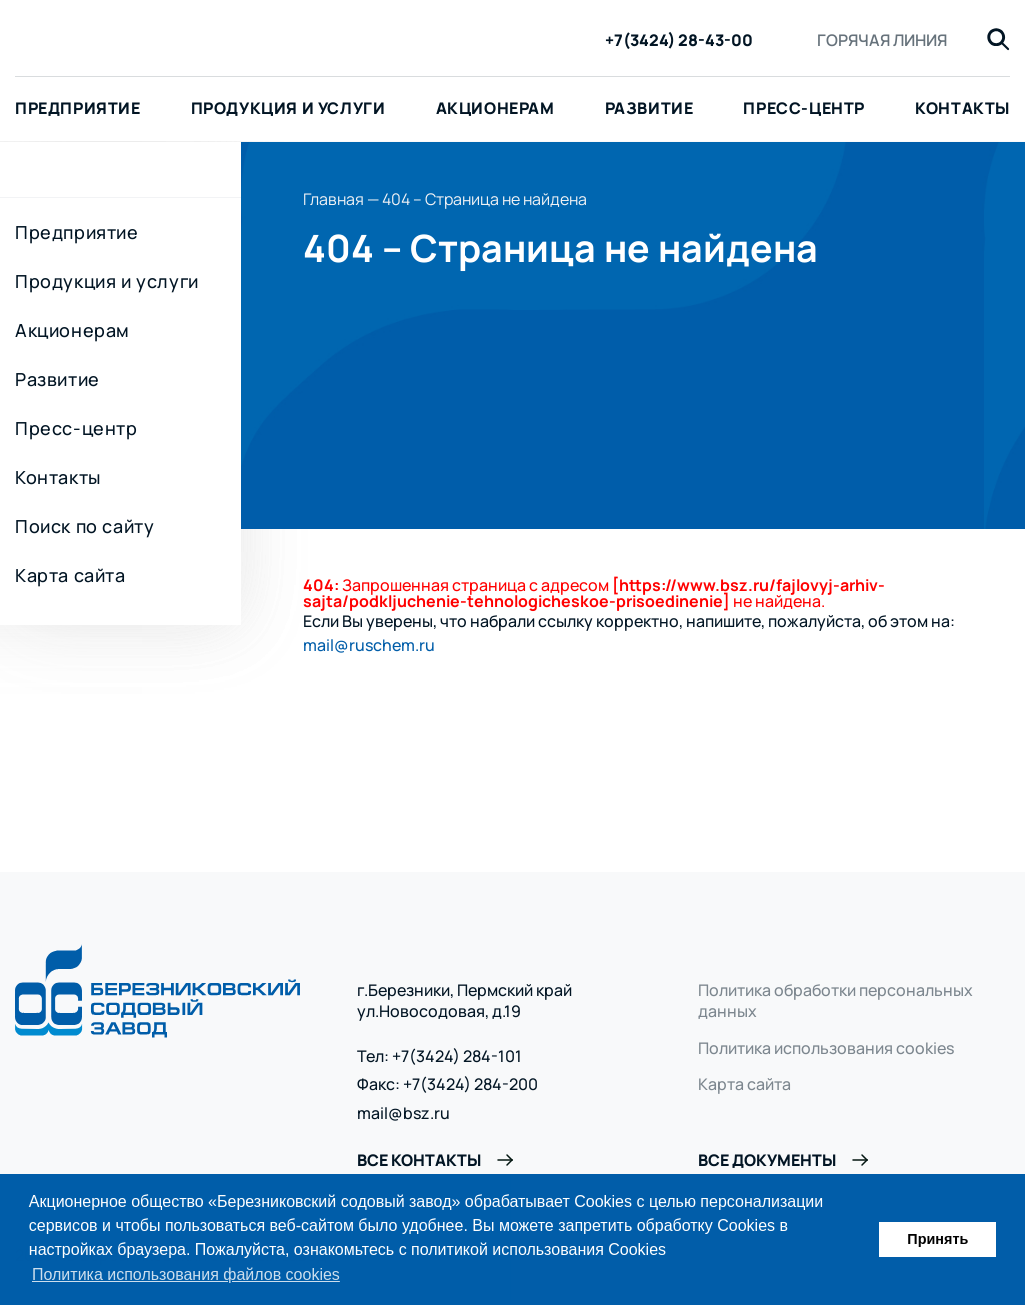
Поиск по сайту (84, 526)
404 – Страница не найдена (484, 199)
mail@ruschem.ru (369, 645)
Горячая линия (882, 40)
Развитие (649, 108)
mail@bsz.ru (403, 1113)
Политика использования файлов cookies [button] (186, 1274)
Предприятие (77, 232)
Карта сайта (70, 575)
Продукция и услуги (288, 108)
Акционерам (495, 108)
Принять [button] (937, 1239)
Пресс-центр (804, 108)
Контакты (58, 477)
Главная (333, 199)
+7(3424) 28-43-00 (679, 40)
